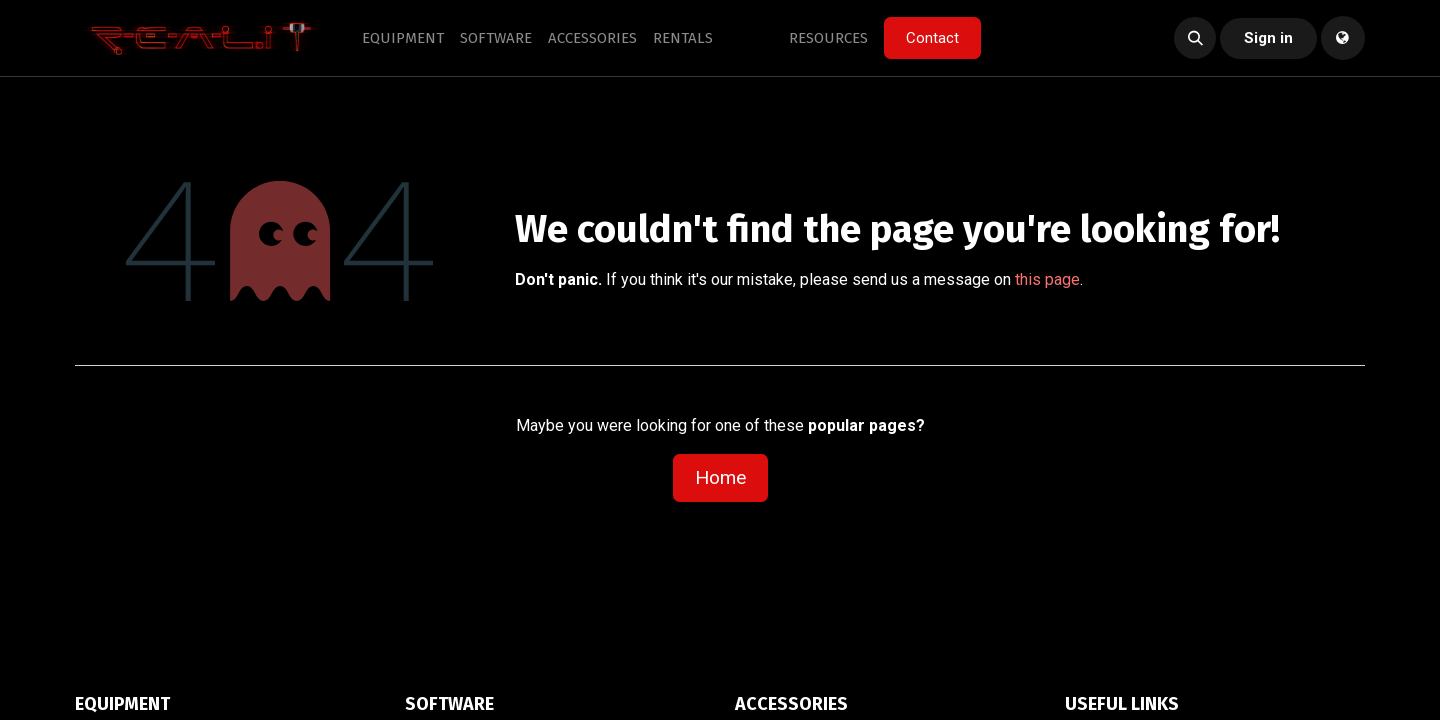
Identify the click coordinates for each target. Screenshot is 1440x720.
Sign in (1268, 38)
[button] (1195, 38)
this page (1047, 279)
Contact (932, 38)
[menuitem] (403, 38)
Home (720, 477)
